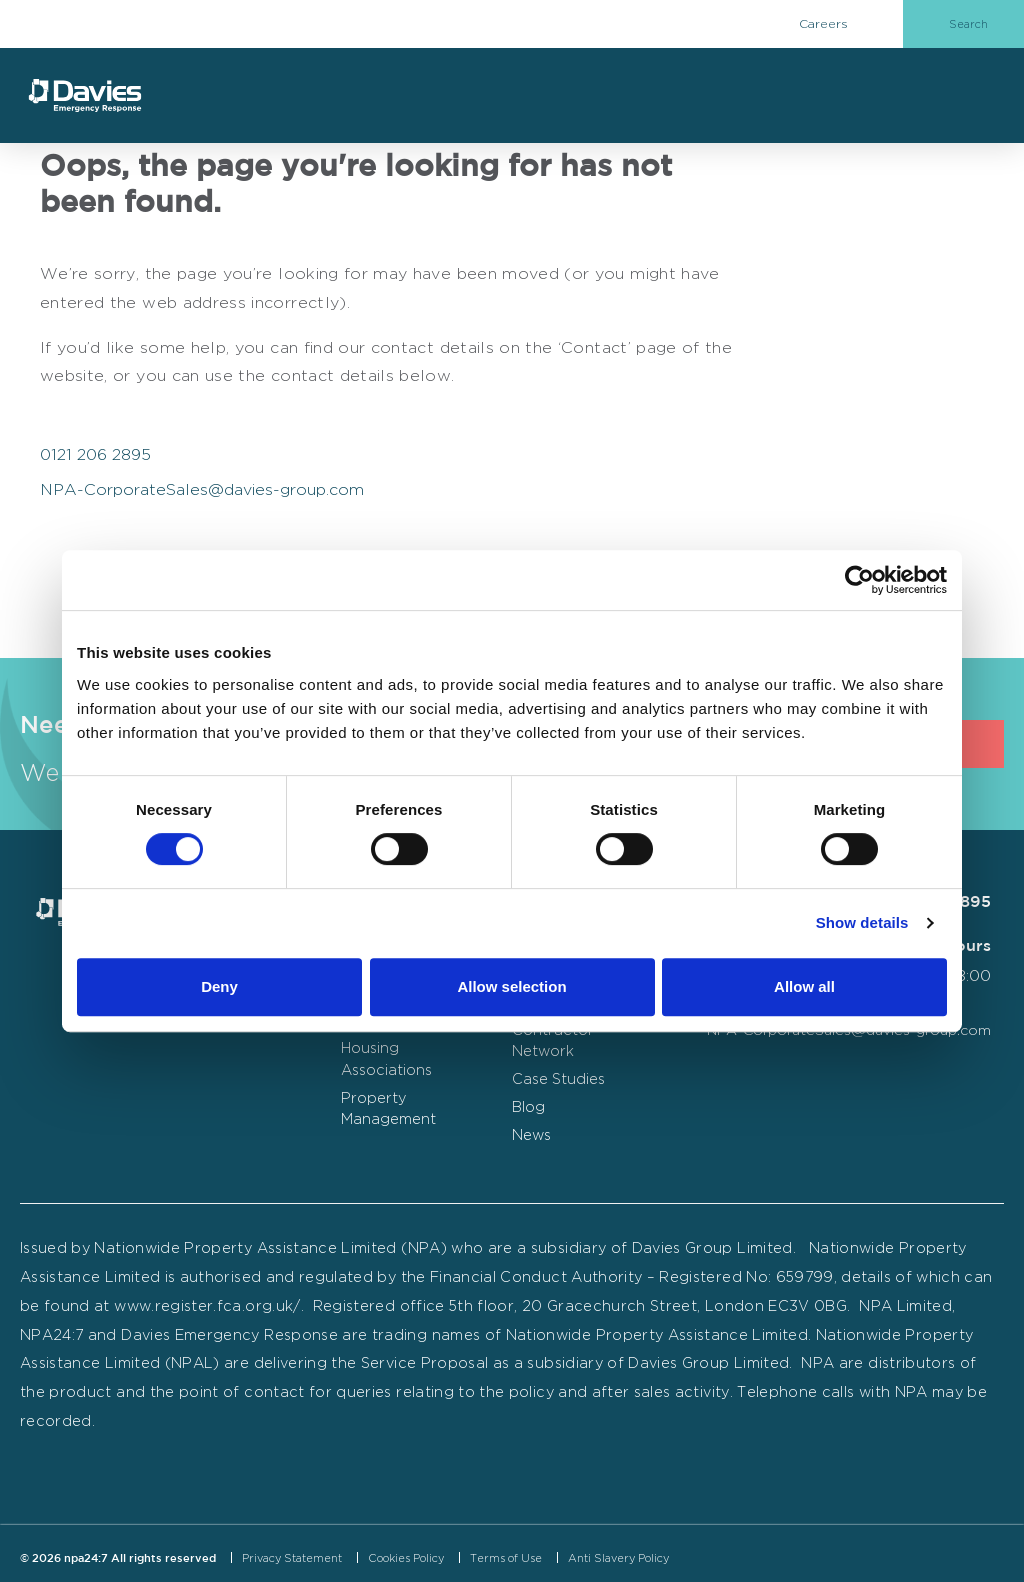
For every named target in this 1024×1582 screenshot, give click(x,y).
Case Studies (558, 1078)
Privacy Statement (292, 1558)
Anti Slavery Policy (618, 1558)
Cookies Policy (406, 1558)
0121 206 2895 (95, 454)
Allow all (804, 986)
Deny (219, 986)
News (531, 1134)
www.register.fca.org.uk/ (207, 1305)
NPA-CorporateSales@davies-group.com (202, 489)
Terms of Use (506, 1558)
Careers (823, 23)
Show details (862, 922)
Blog (528, 1106)
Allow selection (511, 986)
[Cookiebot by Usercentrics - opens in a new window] (859, 580)
